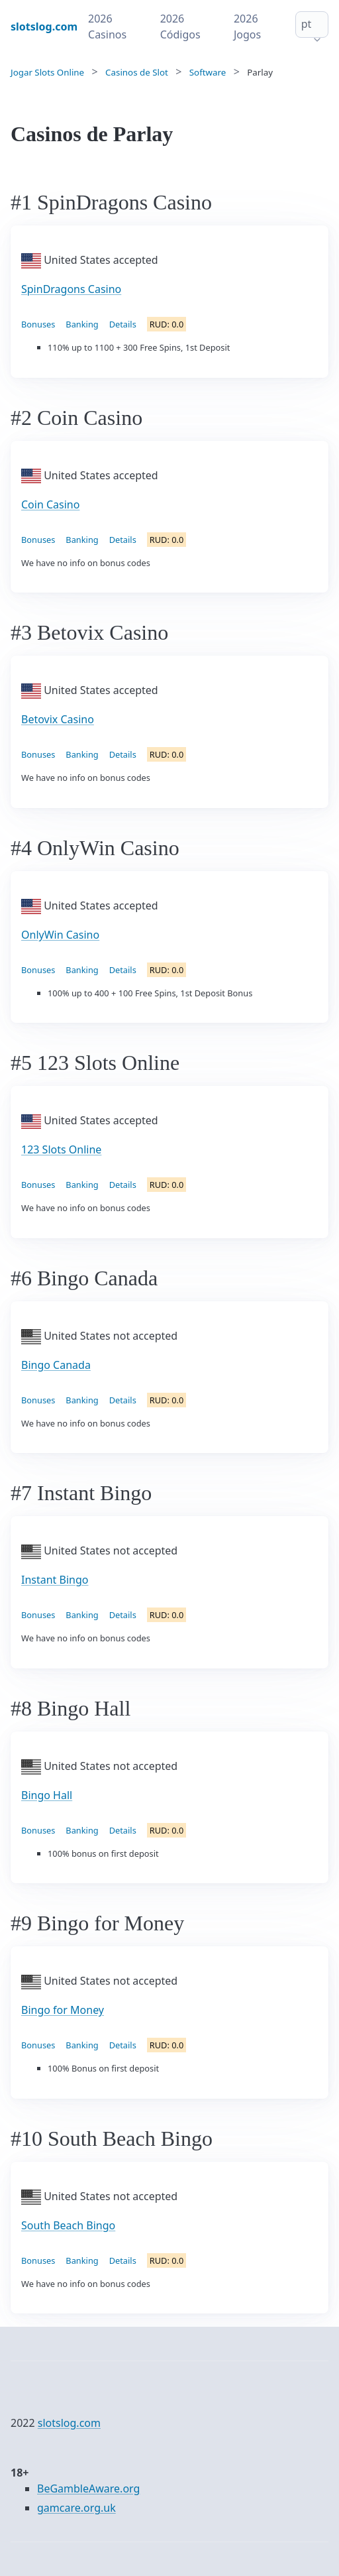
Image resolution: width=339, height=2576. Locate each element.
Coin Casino (50, 504)
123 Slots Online (61, 1149)
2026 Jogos (247, 26)
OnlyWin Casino (60, 934)
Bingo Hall (46, 1795)
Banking (82, 324)
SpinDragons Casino (71, 289)
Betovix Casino (57, 719)
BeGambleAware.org (88, 2488)
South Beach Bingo (68, 2225)
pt (306, 24)
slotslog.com (69, 2423)
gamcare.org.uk (76, 2507)
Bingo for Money (62, 2010)
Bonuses (38, 324)
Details (122, 324)
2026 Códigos (180, 26)
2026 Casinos (107, 26)
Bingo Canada (56, 1365)
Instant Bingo (55, 1579)
